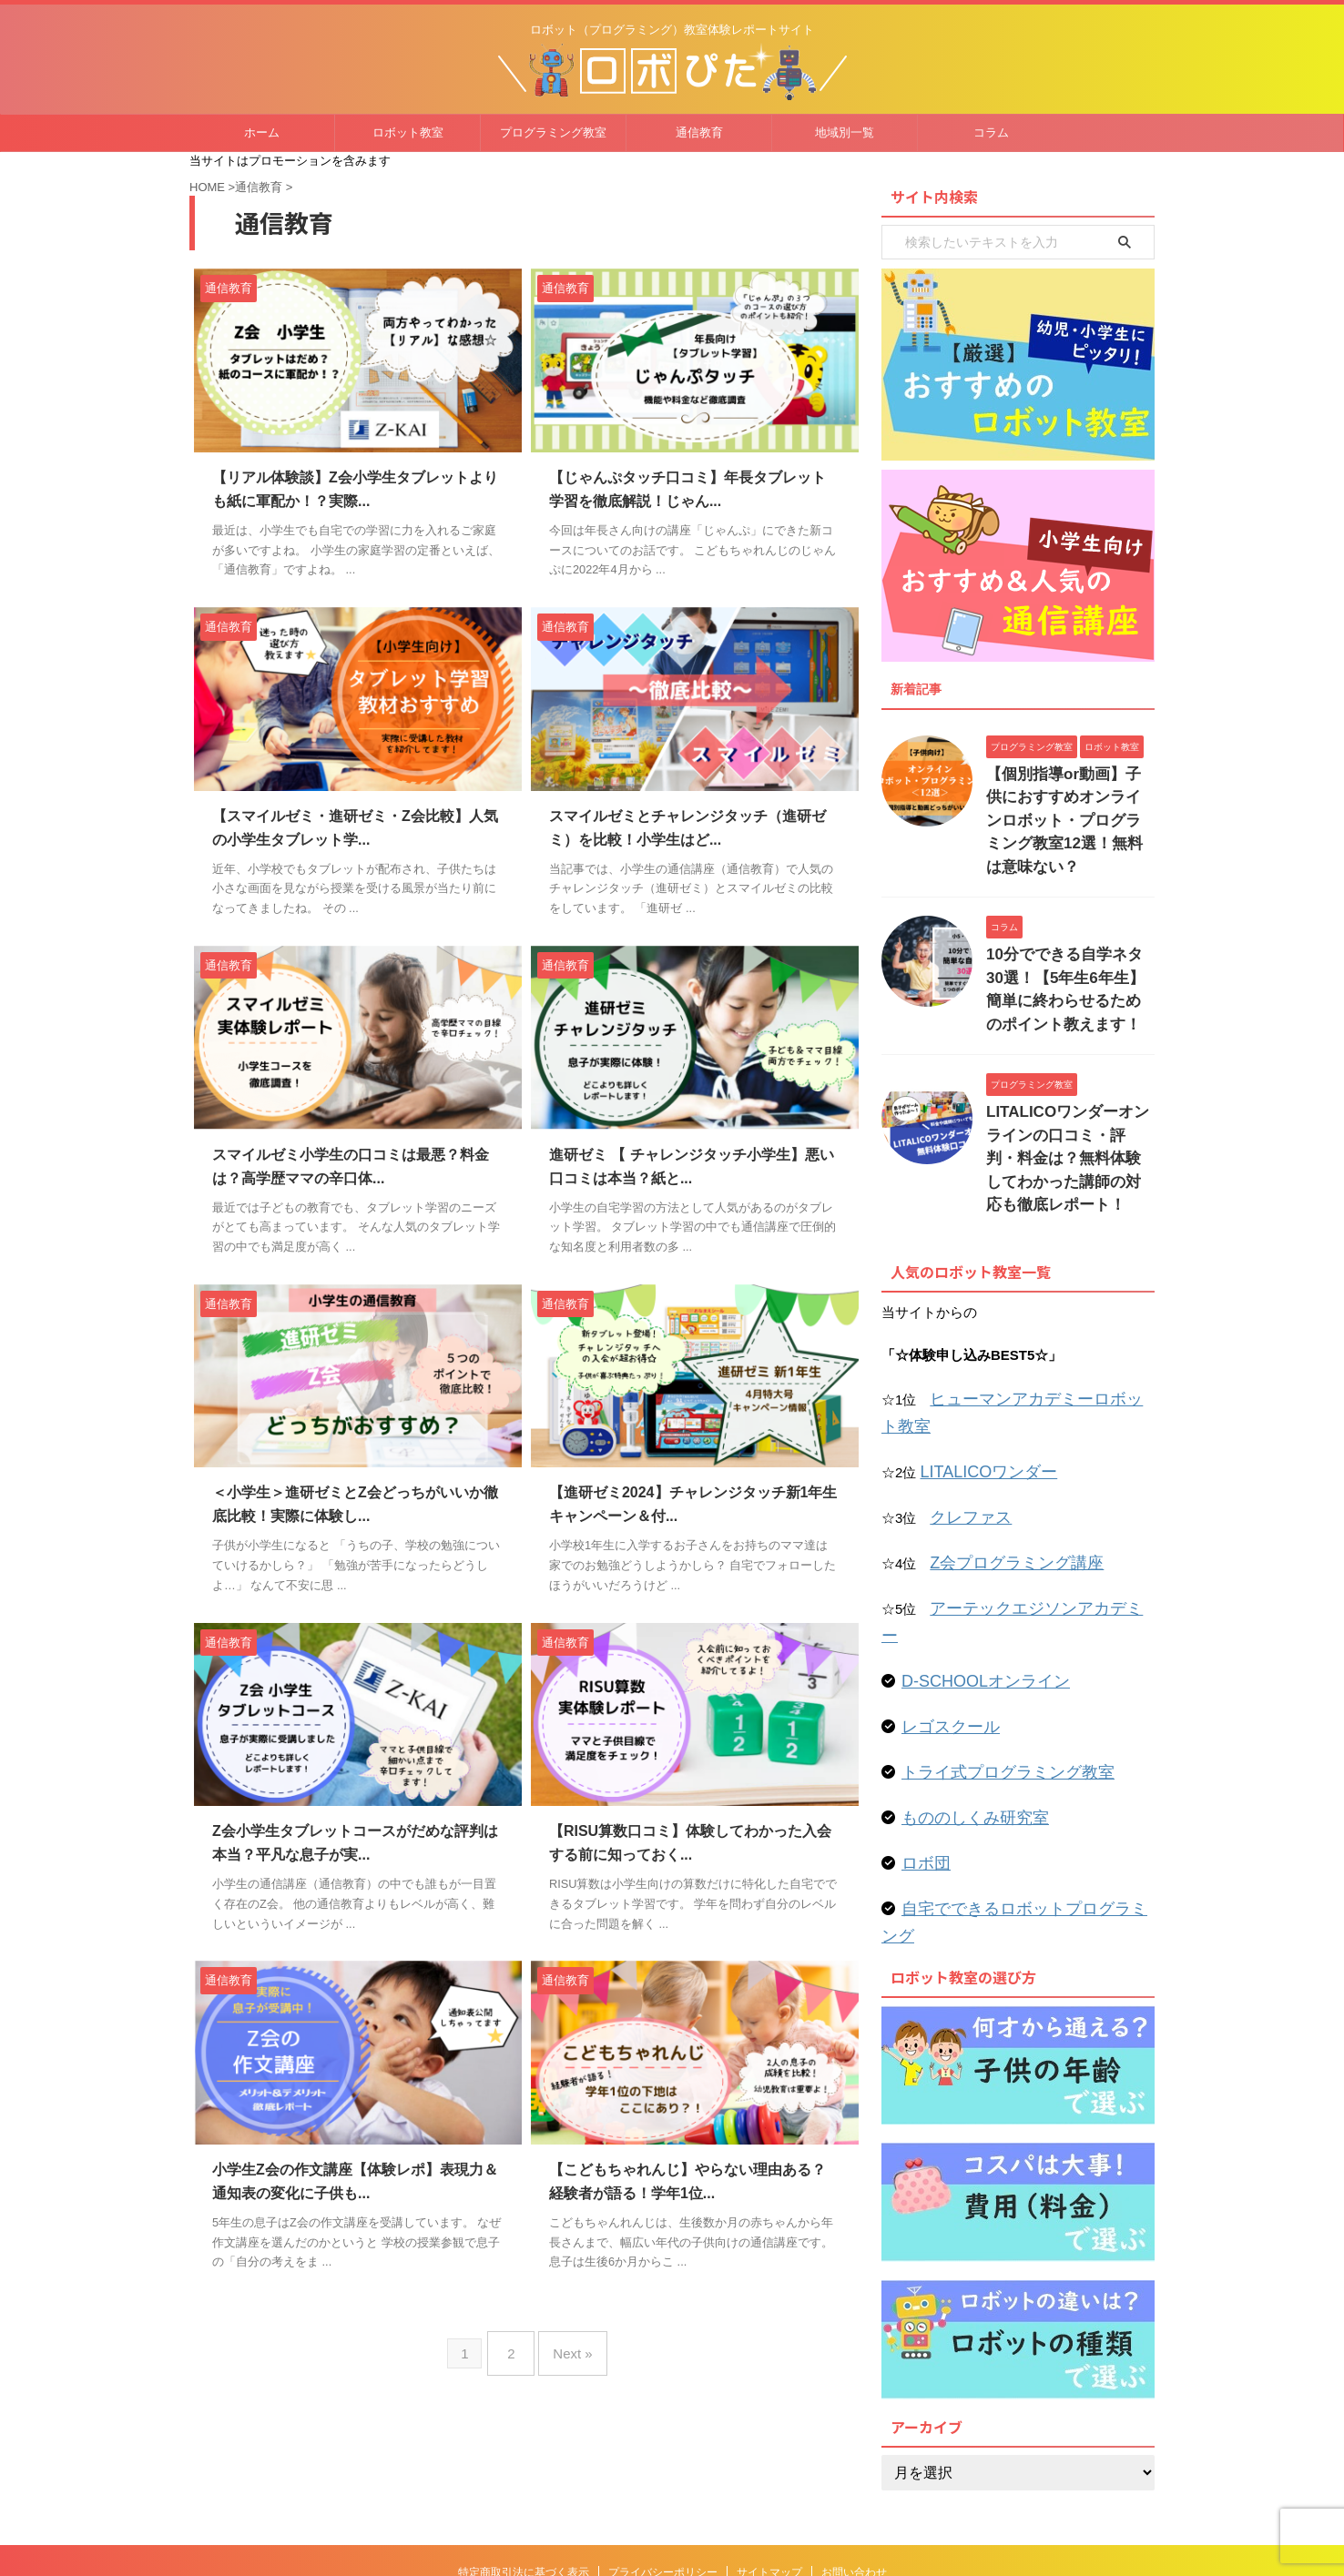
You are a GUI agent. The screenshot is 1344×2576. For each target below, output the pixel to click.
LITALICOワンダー (978, 1361)
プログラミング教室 (553, 132)
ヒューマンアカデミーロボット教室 (1039, 1318)
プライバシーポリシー (663, 2433)
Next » (567, 2346)
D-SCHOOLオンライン (971, 1533)
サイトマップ (769, 2433)
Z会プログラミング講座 (1002, 1447)
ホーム (262, 132)
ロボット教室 (407, 132)
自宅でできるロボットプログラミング (1017, 1752)
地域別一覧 (844, 132)
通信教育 (699, 132)
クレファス (964, 1404)
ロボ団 (921, 1708)
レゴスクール (942, 1577)
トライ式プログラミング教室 (990, 1620)
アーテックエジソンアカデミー (1025, 1489)
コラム (991, 132)
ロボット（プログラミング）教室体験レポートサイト (672, 2467)
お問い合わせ (854, 2433)
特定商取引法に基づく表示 (523, 2433)
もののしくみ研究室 (962, 1664)
